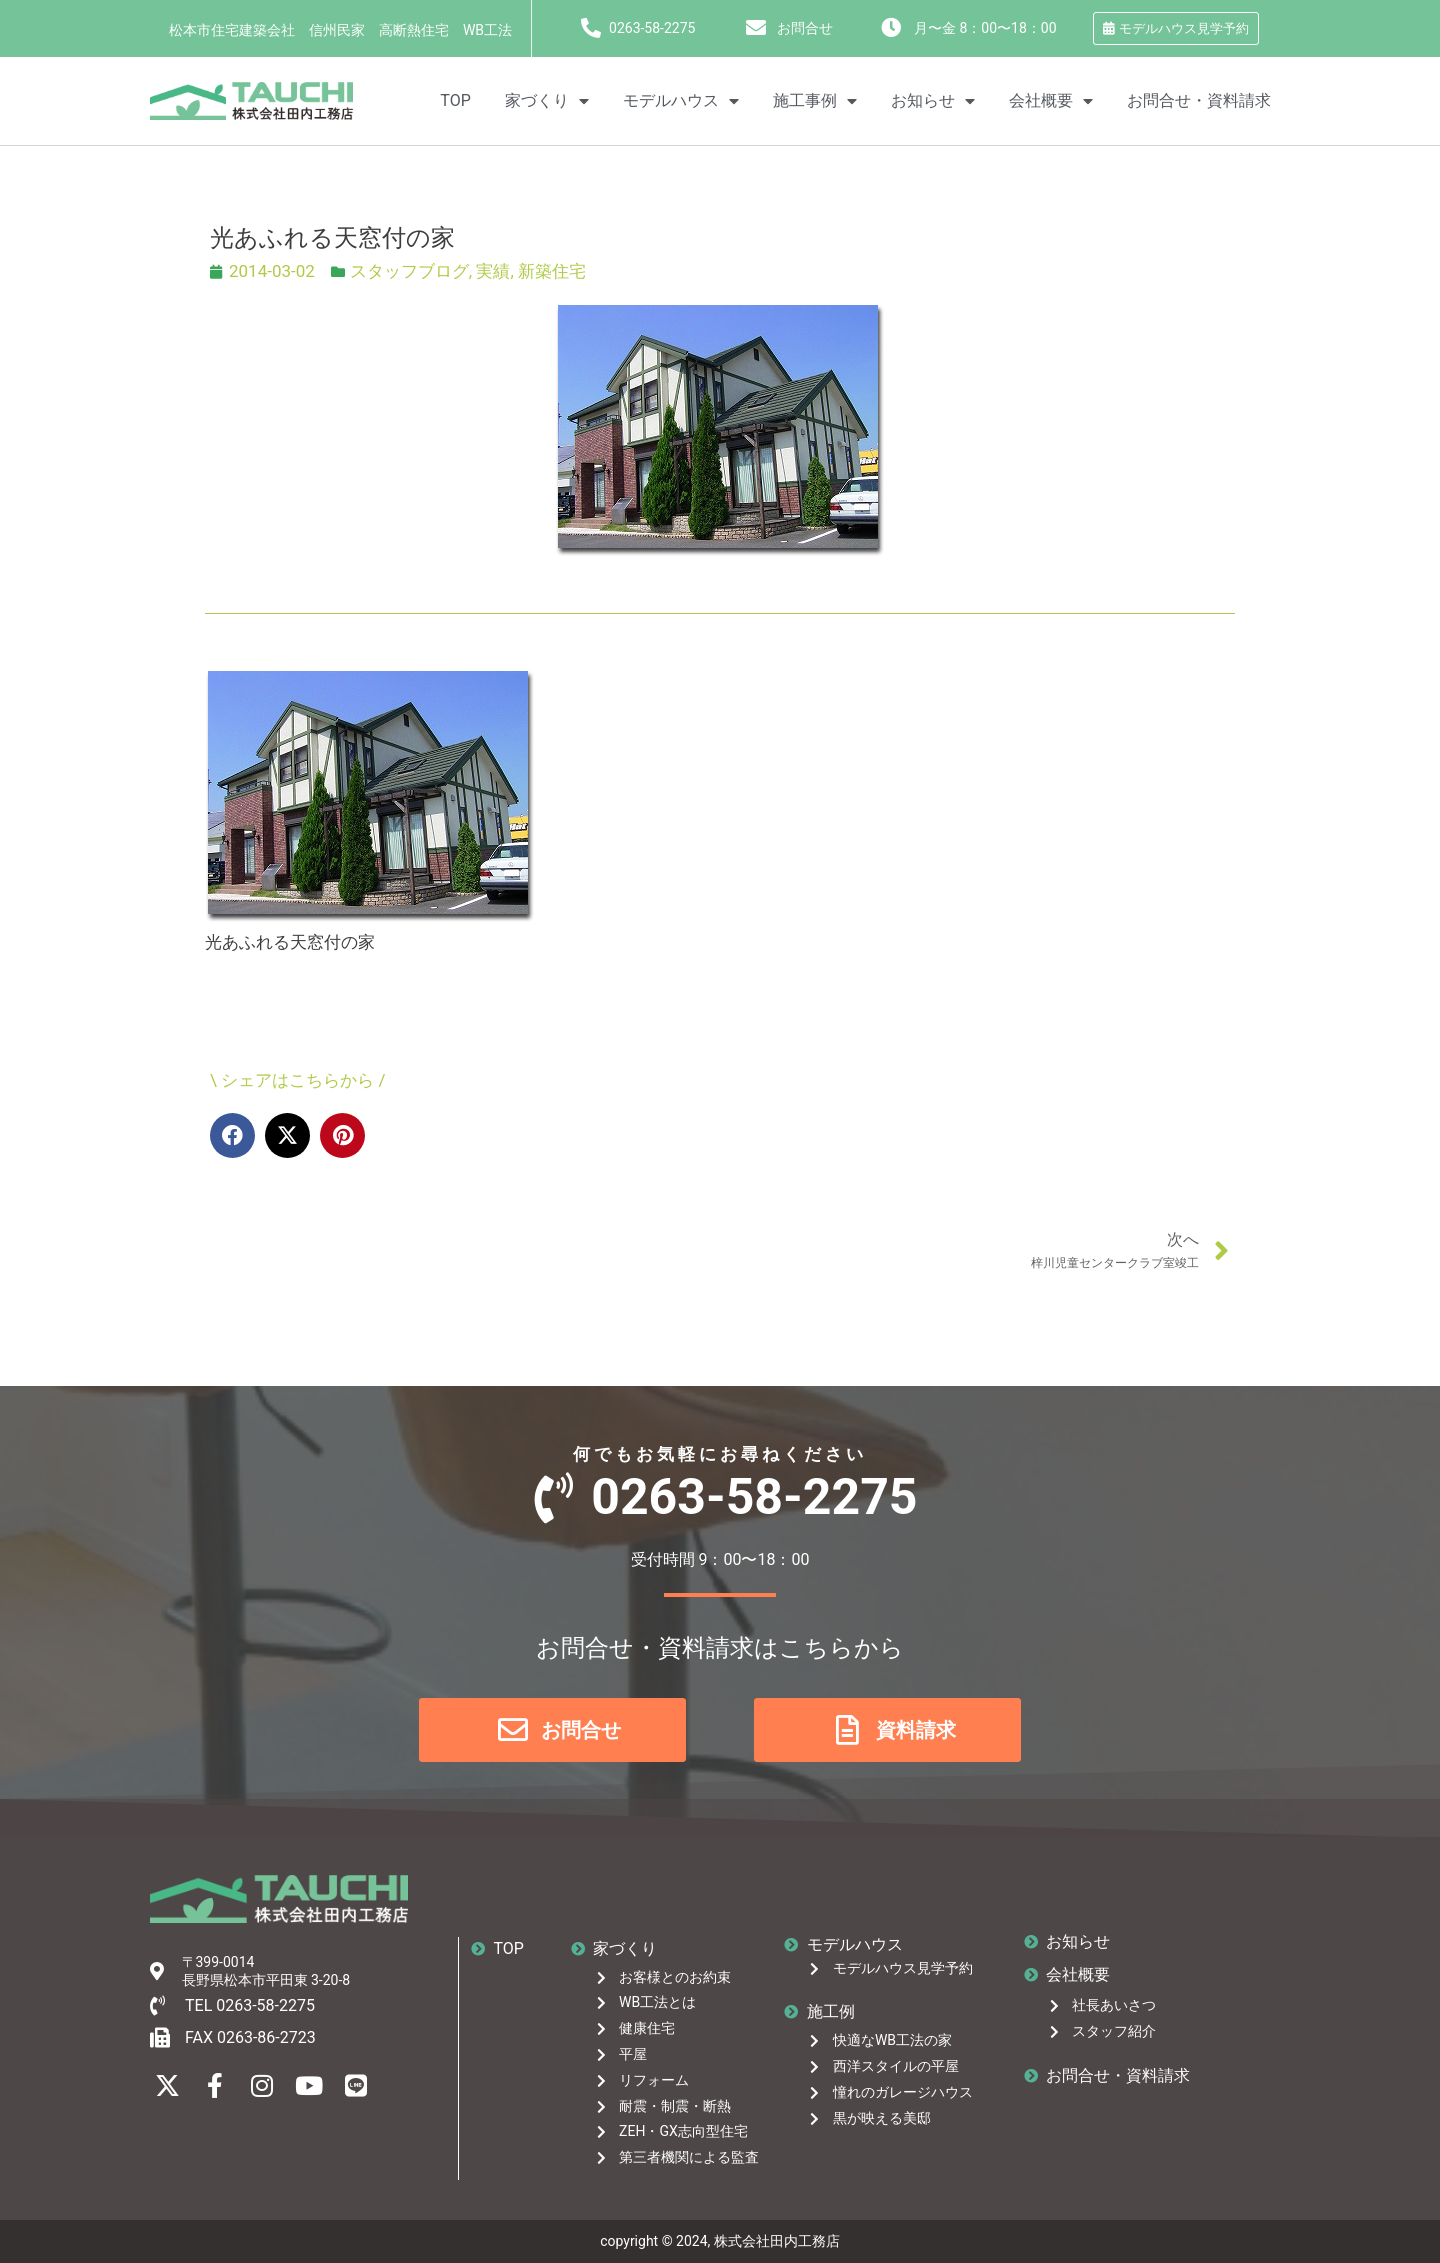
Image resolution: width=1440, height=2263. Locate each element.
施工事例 (815, 101)
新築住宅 (552, 271)
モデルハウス (681, 101)
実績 (493, 271)
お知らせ (933, 101)
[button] (232, 1135)
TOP (455, 100)
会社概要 (1051, 101)
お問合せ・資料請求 (1199, 100)
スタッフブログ (409, 271)
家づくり (547, 101)
